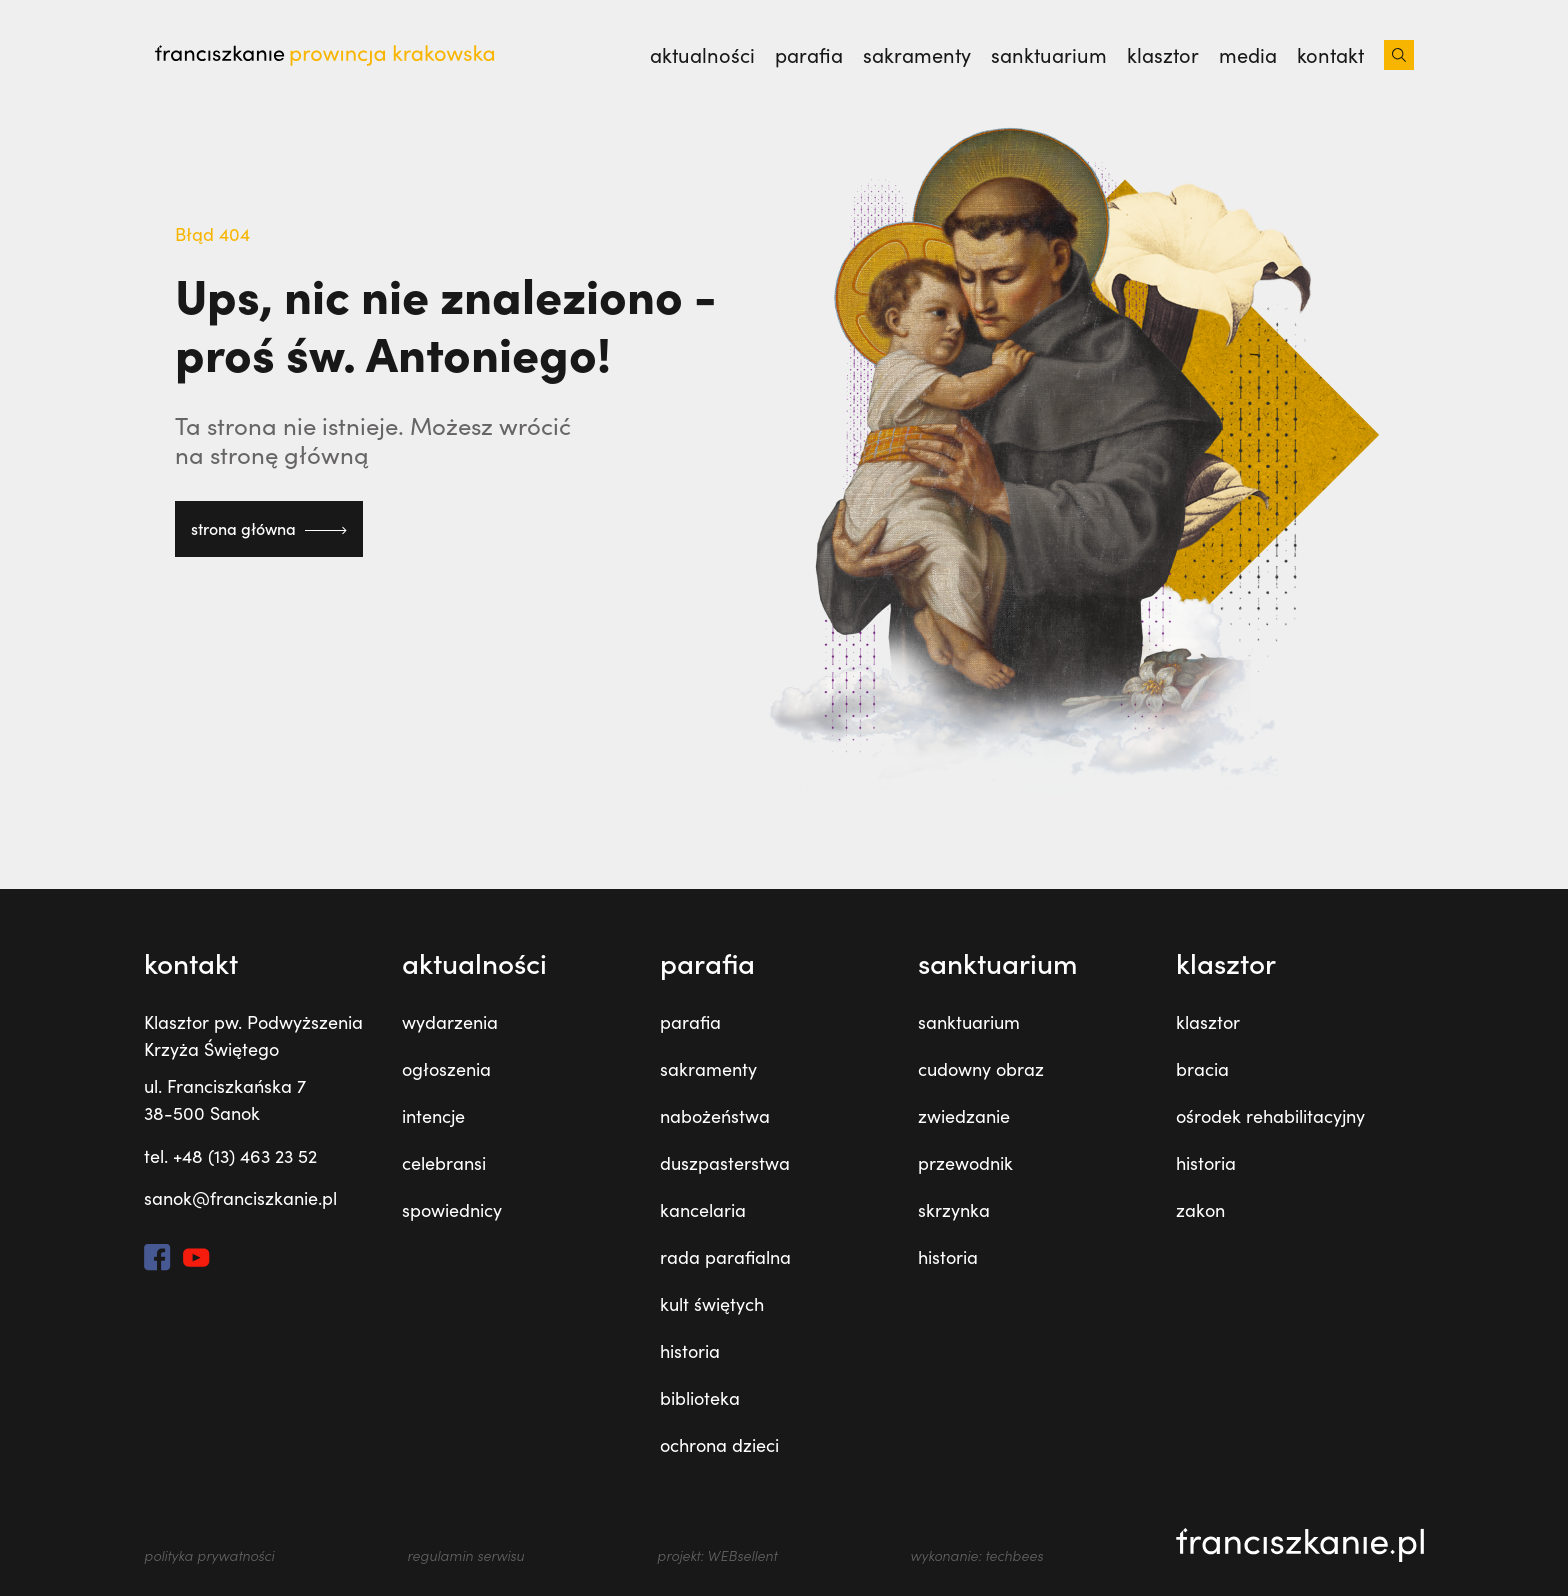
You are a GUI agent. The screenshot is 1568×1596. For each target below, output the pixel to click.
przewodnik (965, 1163)
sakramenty (917, 55)
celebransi (444, 1163)
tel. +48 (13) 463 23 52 (230, 1156)
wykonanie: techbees (976, 1555)
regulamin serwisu (465, 1555)
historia (690, 1351)
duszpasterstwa (725, 1163)
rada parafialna (725, 1257)
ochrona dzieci (719, 1445)
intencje (433, 1116)
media (1248, 55)
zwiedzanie (964, 1116)
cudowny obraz (981, 1069)
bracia (1202, 1069)
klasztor (1163, 55)
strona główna (269, 528)
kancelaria (703, 1210)
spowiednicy (452, 1210)
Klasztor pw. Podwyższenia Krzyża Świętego (253, 1035)
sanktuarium (1049, 55)
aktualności (702, 55)
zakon (1200, 1210)
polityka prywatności (209, 1555)
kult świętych (712, 1304)
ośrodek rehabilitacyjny (1270, 1116)
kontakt (1330, 55)
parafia (809, 55)
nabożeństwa (715, 1116)
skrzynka (954, 1210)
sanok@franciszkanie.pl (240, 1198)
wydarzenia (450, 1022)
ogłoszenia (446, 1069)
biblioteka (700, 1398)
